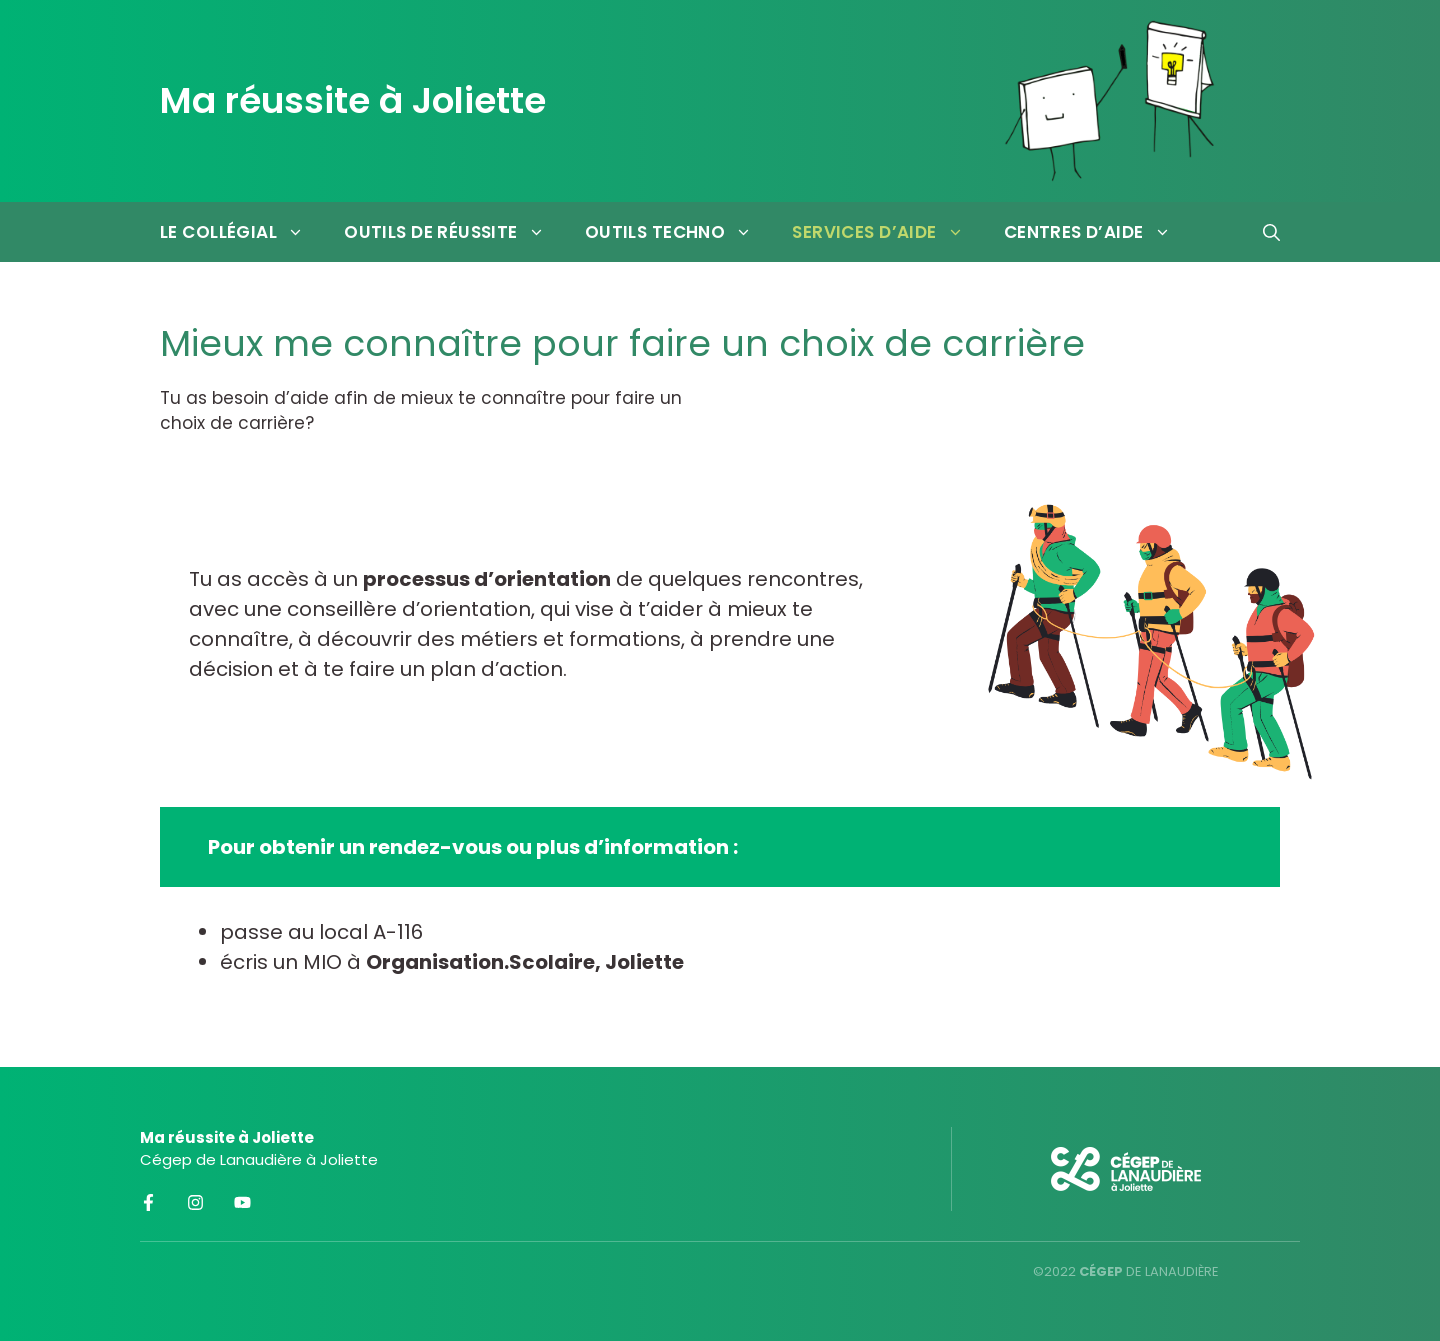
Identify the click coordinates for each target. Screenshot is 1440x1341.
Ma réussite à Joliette (353, 100)
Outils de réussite (454, 232)
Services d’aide (887, 232)
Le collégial (242, 232)
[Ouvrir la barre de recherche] (1271, 232)
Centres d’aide (1097, 232)
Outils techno (679, 232)
